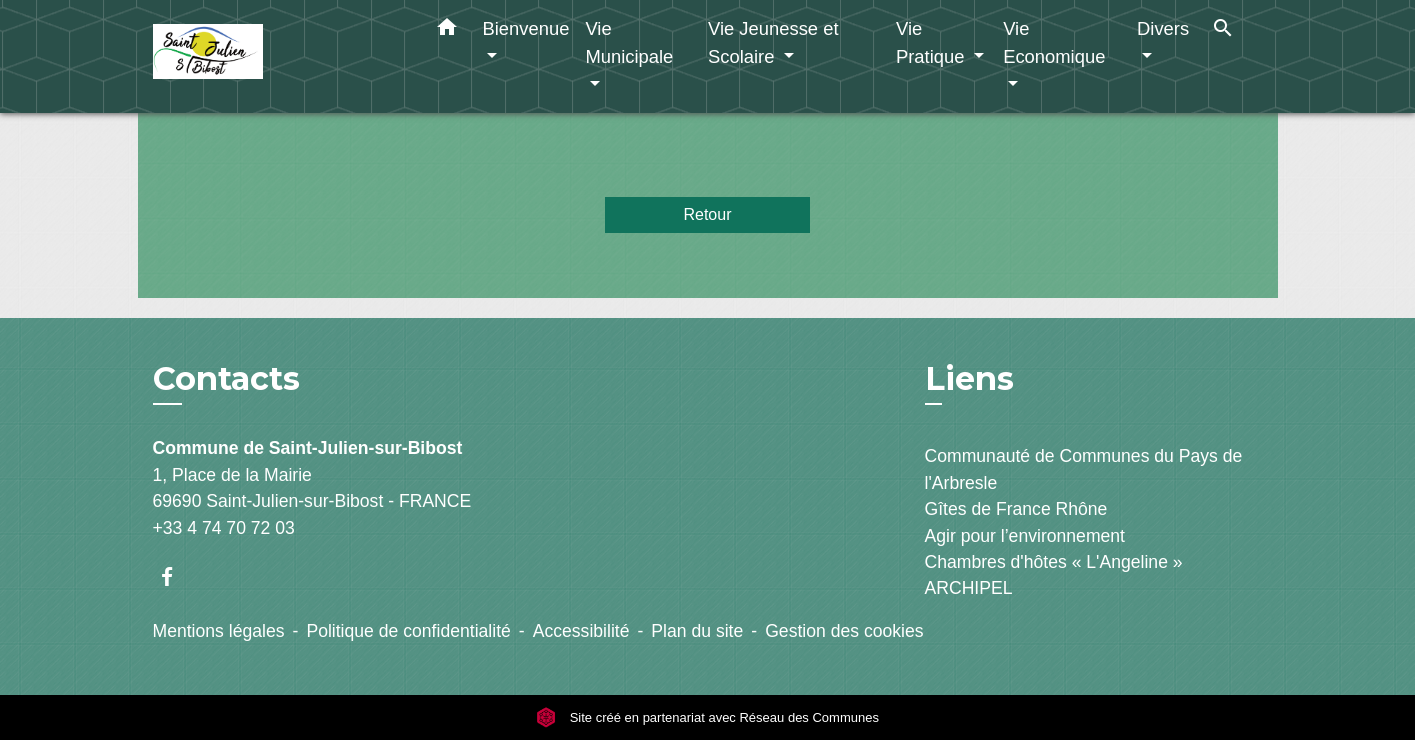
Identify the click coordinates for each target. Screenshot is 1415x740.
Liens (969, 378)
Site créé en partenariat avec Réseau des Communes (707, 717)
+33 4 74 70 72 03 (224, 528)
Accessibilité (581, 631)
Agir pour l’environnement (1025, 536)
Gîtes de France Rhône (1016, 509)
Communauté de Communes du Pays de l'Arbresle (1084, 469)
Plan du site (697, 631)
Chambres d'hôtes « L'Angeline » (1054, 562)
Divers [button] (1163, 28)
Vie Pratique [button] (933, 42)
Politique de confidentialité (408, 631)
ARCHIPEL (969, 588)
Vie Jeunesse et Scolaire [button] (773, 42)
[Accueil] (278, 56)
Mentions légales (219, 631)
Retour (707, 214)
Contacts (226, 379)
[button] (447, 31)
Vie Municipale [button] (629, 42)
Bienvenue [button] (526, 28)
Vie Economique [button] (1054, 42)
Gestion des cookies (844, 631)
